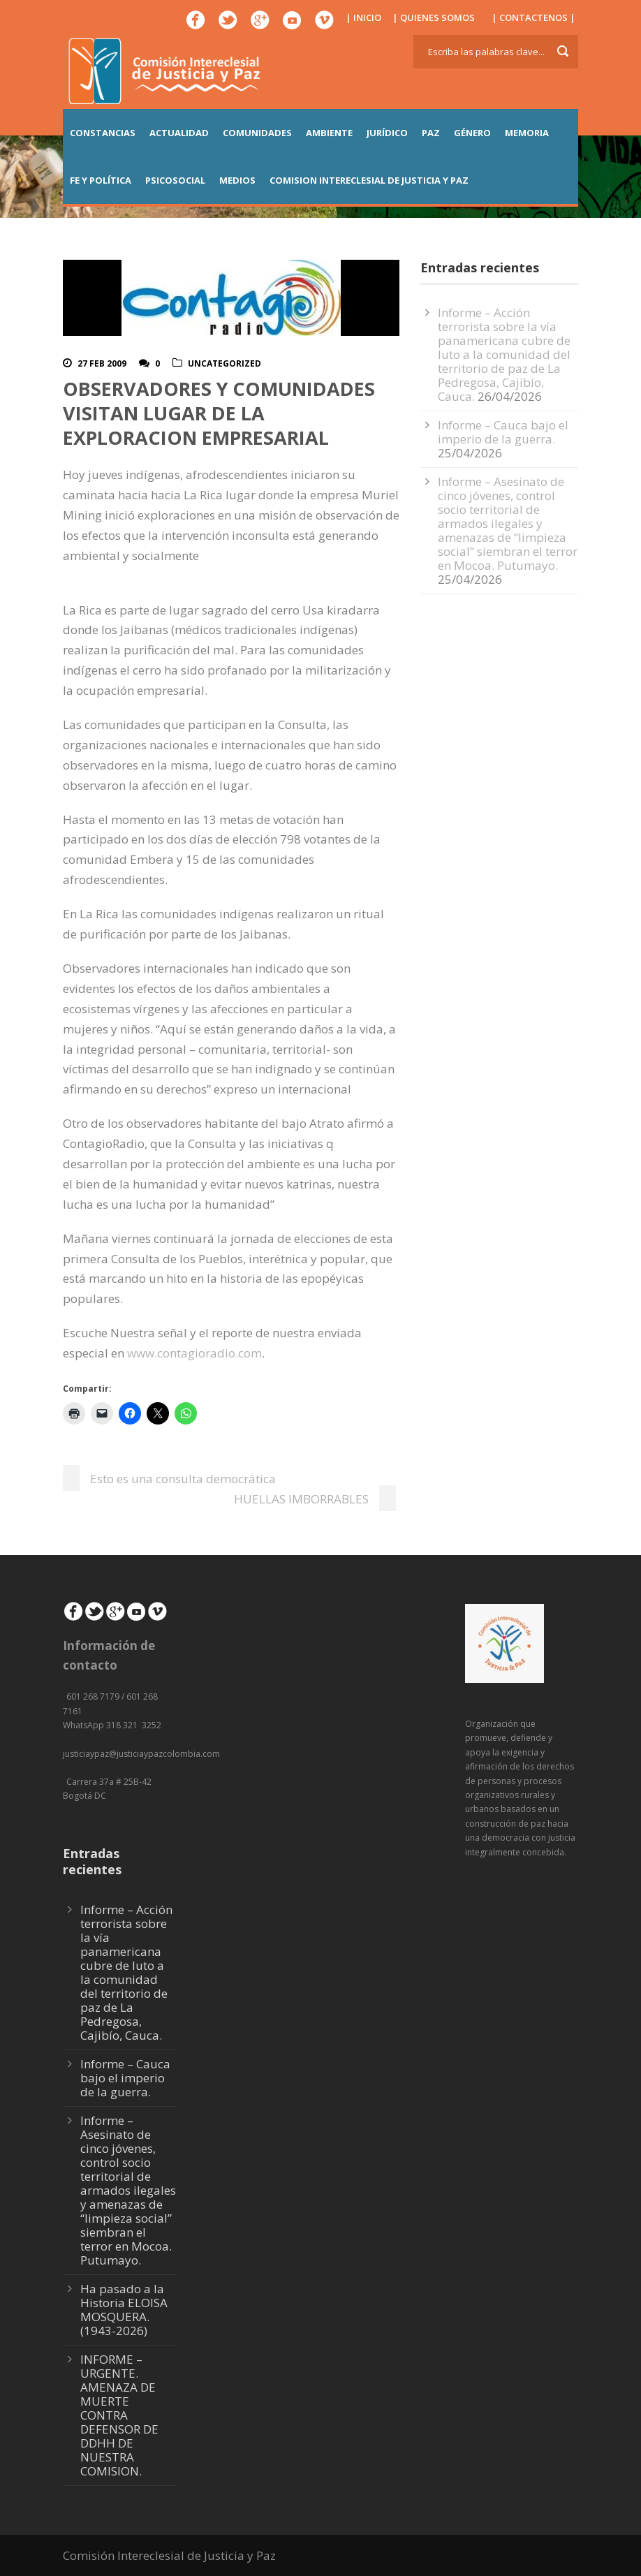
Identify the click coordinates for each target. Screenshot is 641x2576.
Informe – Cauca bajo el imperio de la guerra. (503, 432)
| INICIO (363, 17)
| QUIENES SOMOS (433, 17)
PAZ (431, 132)
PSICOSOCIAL (175, 180)
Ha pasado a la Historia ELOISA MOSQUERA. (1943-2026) (124, 2310)
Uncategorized (224, 363)
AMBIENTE (329, 132)
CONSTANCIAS (102, 132)
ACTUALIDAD (179, 132)
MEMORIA (527, 132)
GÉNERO (472, 132)
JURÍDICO (387, 132)
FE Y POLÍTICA (100, 180)
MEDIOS (237, 180)
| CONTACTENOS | (533, 17)
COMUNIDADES (257, 132)
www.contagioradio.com (194, 1353)
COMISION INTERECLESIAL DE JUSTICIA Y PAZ (369, 180)
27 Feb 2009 (102, 363)
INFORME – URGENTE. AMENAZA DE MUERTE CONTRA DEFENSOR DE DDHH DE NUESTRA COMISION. (119, 2415)
